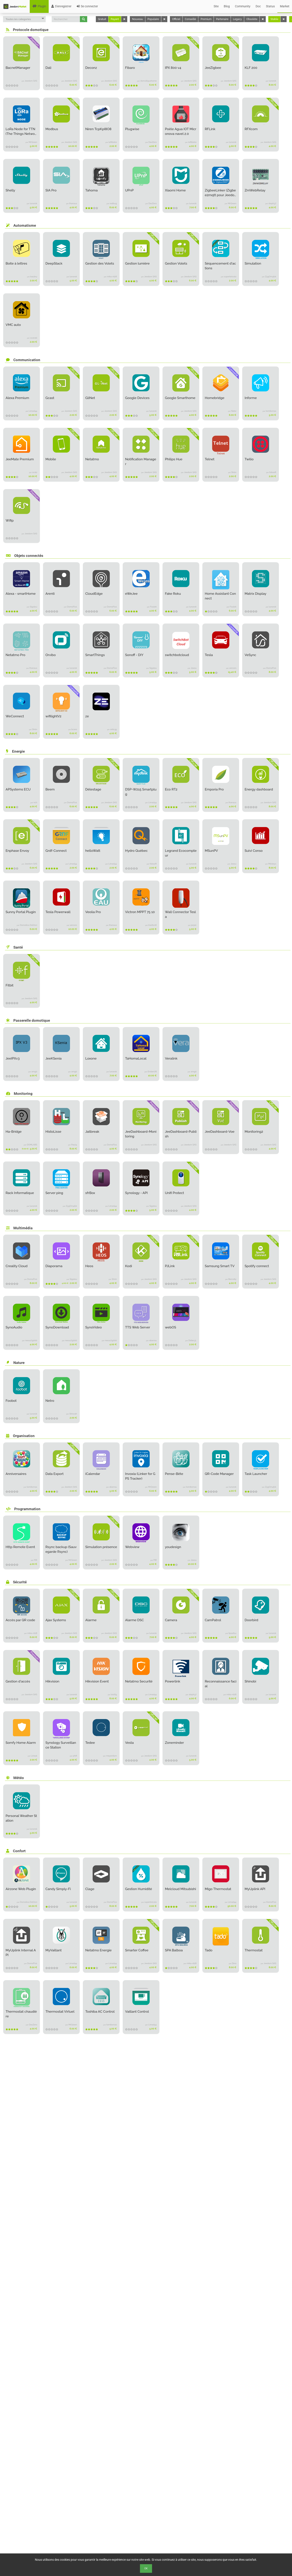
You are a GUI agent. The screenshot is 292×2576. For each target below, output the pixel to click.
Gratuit (102, 19)
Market (284, 6)
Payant (115, 19)
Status (270, 6)
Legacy (237, 19)
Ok (146, 2568)
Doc (258, 6)
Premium (205, 19)
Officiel (176, 19)
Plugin (39, 6)
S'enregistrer (61, 6)
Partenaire (222, 19)
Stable (274, 19)
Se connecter (87, 6)
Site (216, 6)
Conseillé (190, 19)
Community (242, 6)
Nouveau (137, 19)
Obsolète (251, 19)
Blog (227, 6)
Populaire (153, 19)
